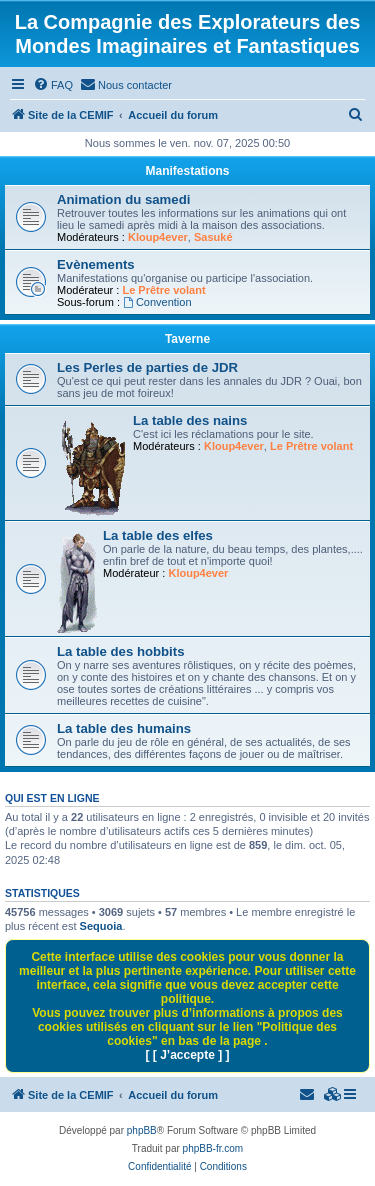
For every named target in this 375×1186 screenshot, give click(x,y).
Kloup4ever (158, 237)
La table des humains (124, 728)
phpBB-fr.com (213, 1148)
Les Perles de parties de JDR (147, 367)
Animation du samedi (123, 199)
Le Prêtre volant (163, 290)
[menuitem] (53, 85)
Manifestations (187, 171)
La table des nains (190, 420)
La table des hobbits (121, 651)
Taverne (187, 339)
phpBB (142, 1130)
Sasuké (213, 237)
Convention (157, 302)
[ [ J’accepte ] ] (187, 1055)
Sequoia (101, 926)
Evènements (96, 264)
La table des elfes (158, 535)
